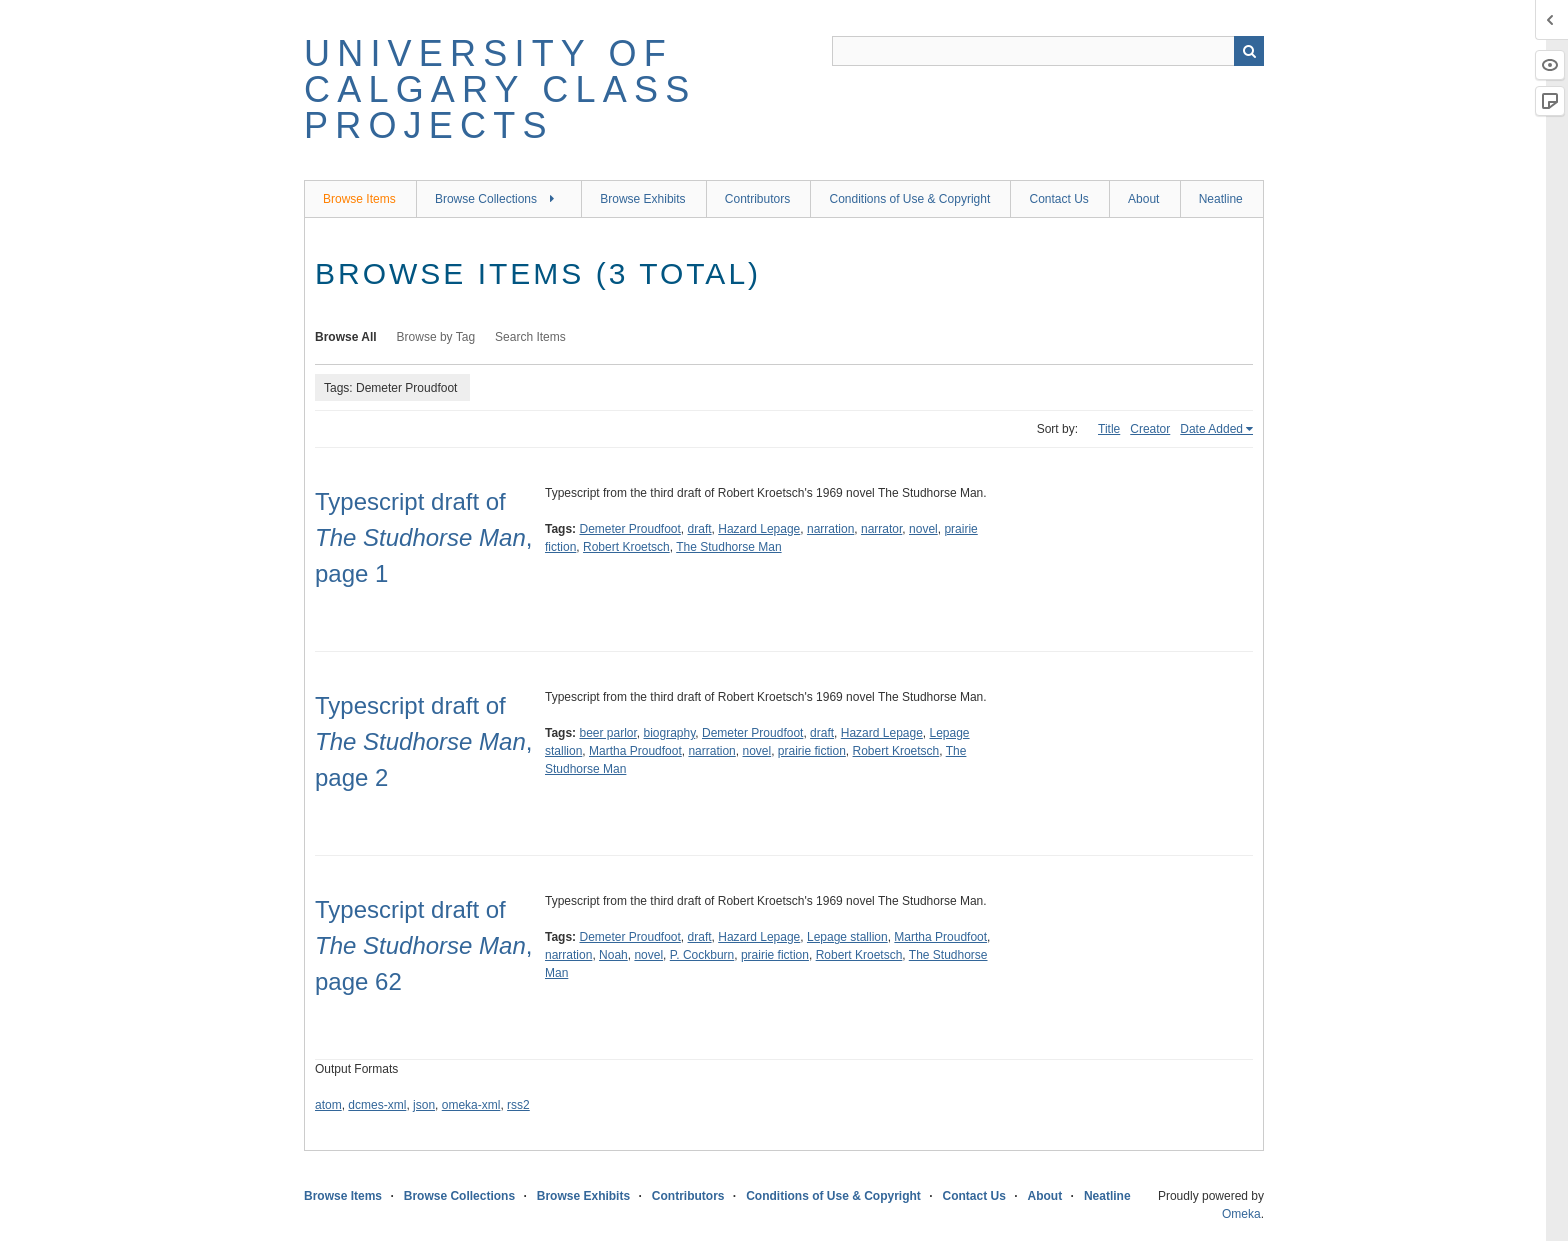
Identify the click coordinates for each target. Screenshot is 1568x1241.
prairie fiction (812, 751)
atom (328, 1105)
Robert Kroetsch (626, 547)
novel (923, 529)
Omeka (1241, 1214)
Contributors (757, 199)
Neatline (1221, 199)
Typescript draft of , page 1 (423, 537)
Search (1249, 51)
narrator (881, 529)
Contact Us (1058, 199)
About (1143, 199)
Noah (613, 955)
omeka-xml (471, 1105)
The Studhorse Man (728, 547)
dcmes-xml (377, 1105)
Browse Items (359, 199)
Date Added (1211, 429)
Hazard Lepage (759, 529)
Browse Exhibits (642, 199)
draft (700, 529)
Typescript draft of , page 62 (423, 945)
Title (1109, 429)
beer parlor (607, 733)
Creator (1150, 429)
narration (830, 529)
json (424, 1105)
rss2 (518, 1105)
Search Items (530, 337)
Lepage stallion (847, 937)
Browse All (346, 337)
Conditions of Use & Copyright (909, 199)
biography (670, 733)
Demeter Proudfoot (629, 529)
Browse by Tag (436, 337)
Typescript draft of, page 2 (423, 741)
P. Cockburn (702, 955)
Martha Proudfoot (635, 751)
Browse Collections (486, 199)
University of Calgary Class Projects (500, 89)
